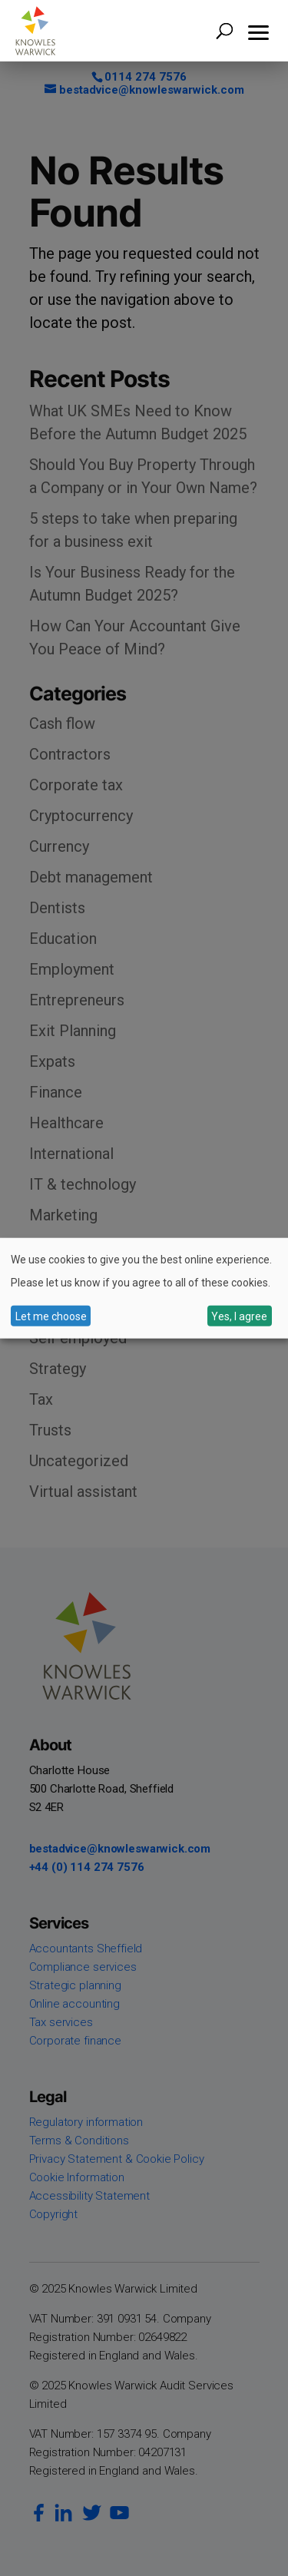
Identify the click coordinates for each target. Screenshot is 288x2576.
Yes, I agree (239, 1316)
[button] (259, 31)
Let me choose (51, 1316)
